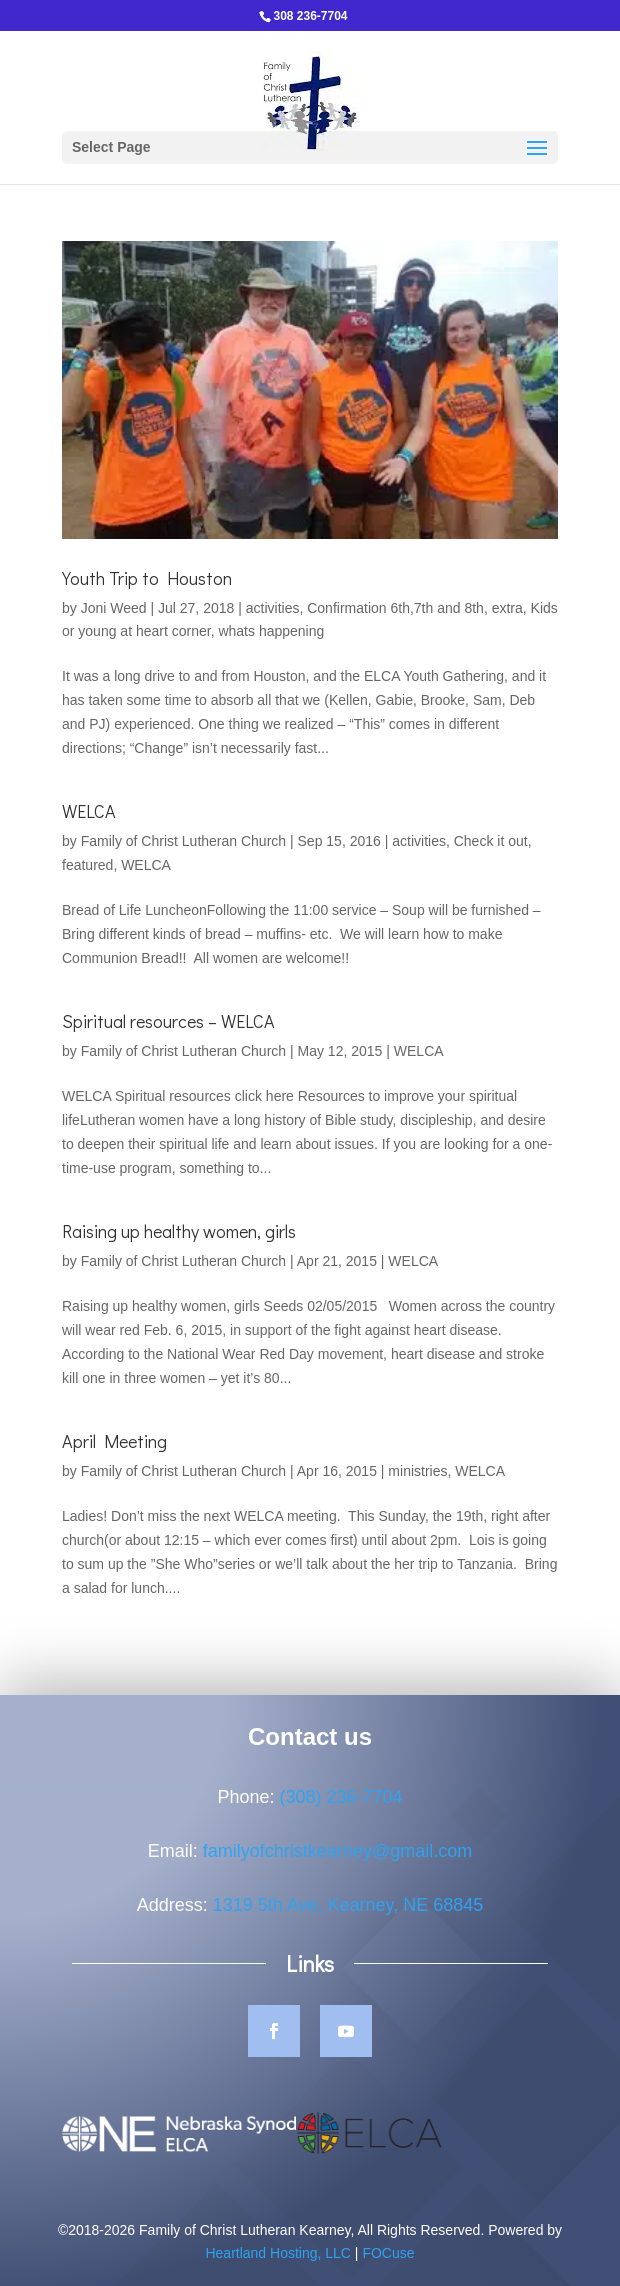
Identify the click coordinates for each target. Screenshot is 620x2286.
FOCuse (388, 2276)
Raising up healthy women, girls (179, 1231)
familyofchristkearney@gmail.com (337, 1873)
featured (87, 865)
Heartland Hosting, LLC (278, 2276)
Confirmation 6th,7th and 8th (395, 608)
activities (273, 608)
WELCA (89, 811)
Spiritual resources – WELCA (168, 1021)
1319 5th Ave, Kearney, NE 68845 (348, 1927)
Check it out (491, 841)
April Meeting (114, 1441)
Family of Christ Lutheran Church (183, 841)
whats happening (271, 631)
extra (507, 608)
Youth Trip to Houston (147, 578)
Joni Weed (114, 608)
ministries (417, 1471)
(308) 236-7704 (340, 1819)
